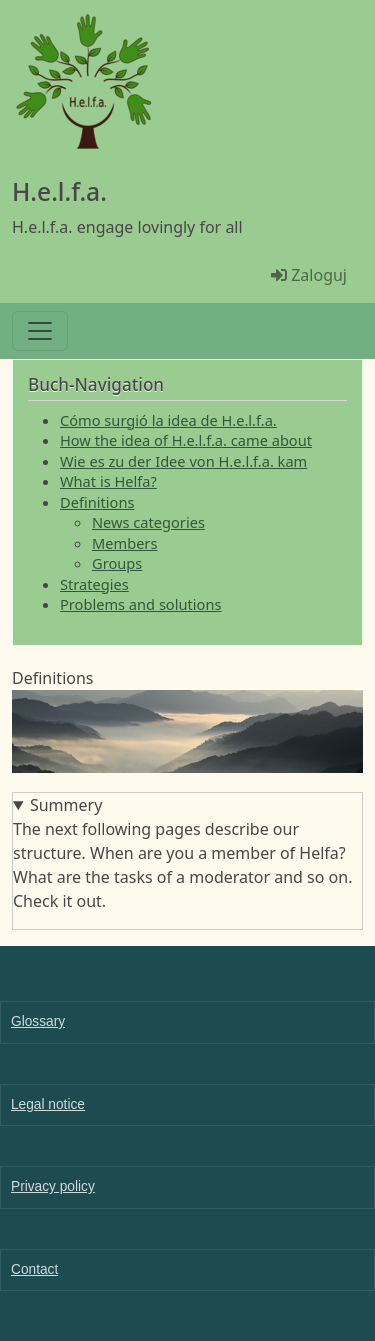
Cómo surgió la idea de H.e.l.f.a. (168, 420)
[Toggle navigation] (40, 331)
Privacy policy (53, 1186)
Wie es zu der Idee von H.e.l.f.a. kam (183, 461)
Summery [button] (66, 805)
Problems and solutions (140, 604)
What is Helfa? (108, 481)
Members (124, 543)
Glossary (38, 1021)
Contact (34, 1269)
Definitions (97, 502)
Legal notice (48, 1104)
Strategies (94, 584)
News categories (148, 522)
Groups (117, 563)
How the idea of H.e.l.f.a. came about (186, 440)
